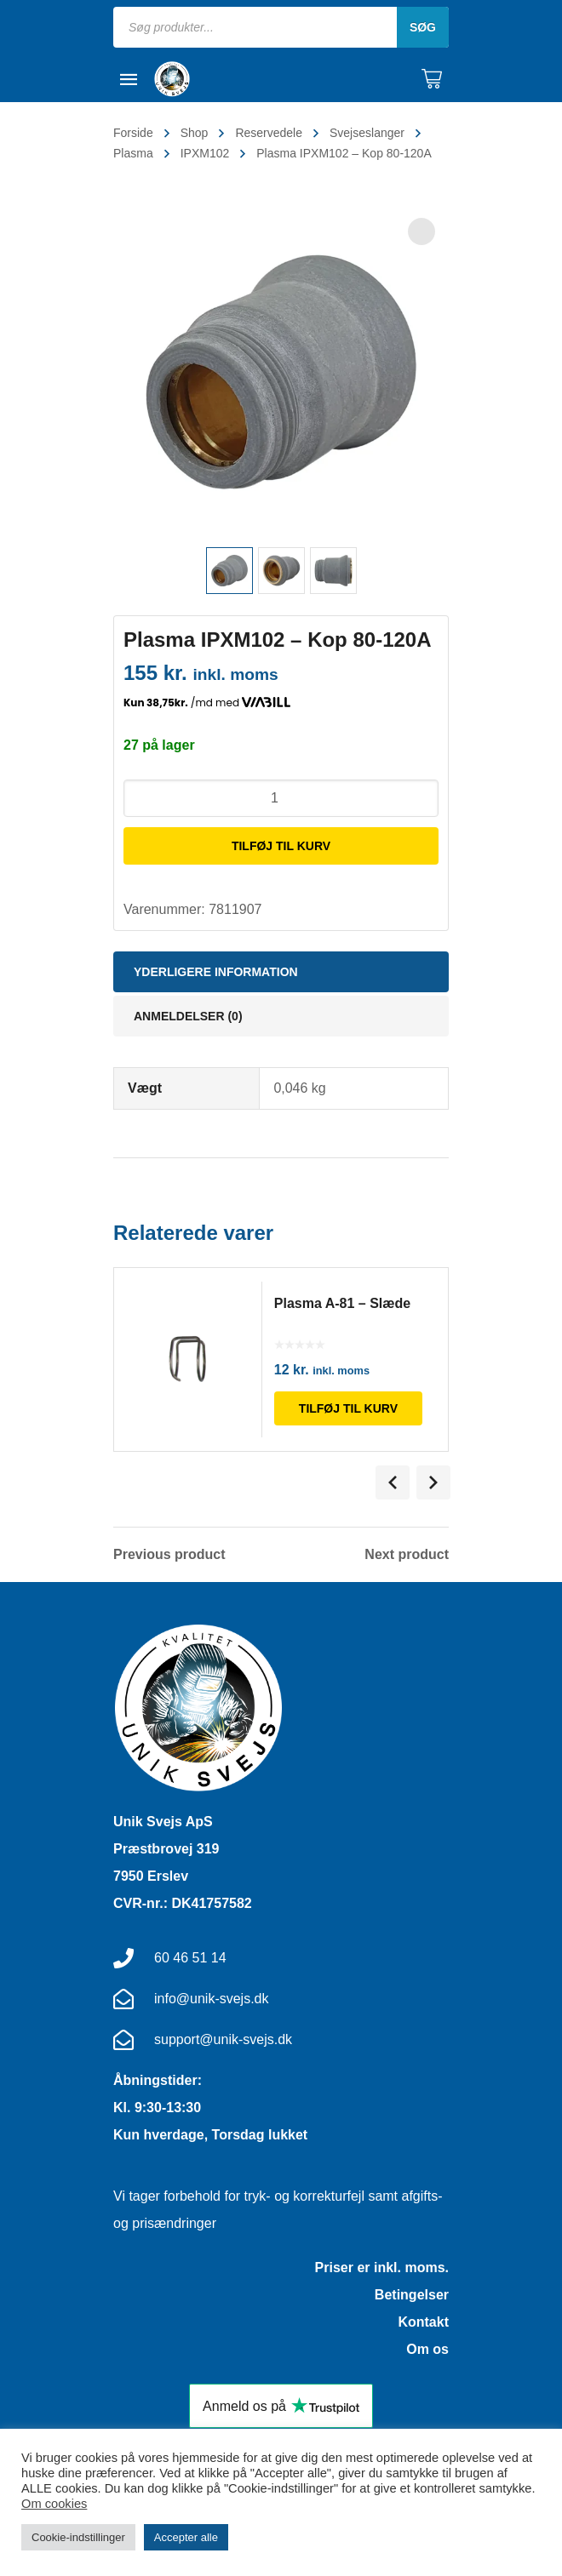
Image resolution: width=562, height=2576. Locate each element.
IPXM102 (205, 153)
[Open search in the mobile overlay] (281, 27)
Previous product (169, 1555)
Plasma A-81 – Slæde (343, 1303)
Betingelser (412, 2295)
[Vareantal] (281, 798)
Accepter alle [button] (186, 2537)
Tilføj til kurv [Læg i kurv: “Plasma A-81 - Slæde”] (348, 1408)
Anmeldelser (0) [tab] (188, 1016)
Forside (133, 133)
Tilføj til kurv (281, 846)
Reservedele (268, 133)
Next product (406, 1555)
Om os (427, 2349)
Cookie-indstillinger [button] (78, 2537)
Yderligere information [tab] (216, 972)
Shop (195, 133)
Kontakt (423, 2322)
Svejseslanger (367, 133)
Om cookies (54, 2503)
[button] (421, 231)
